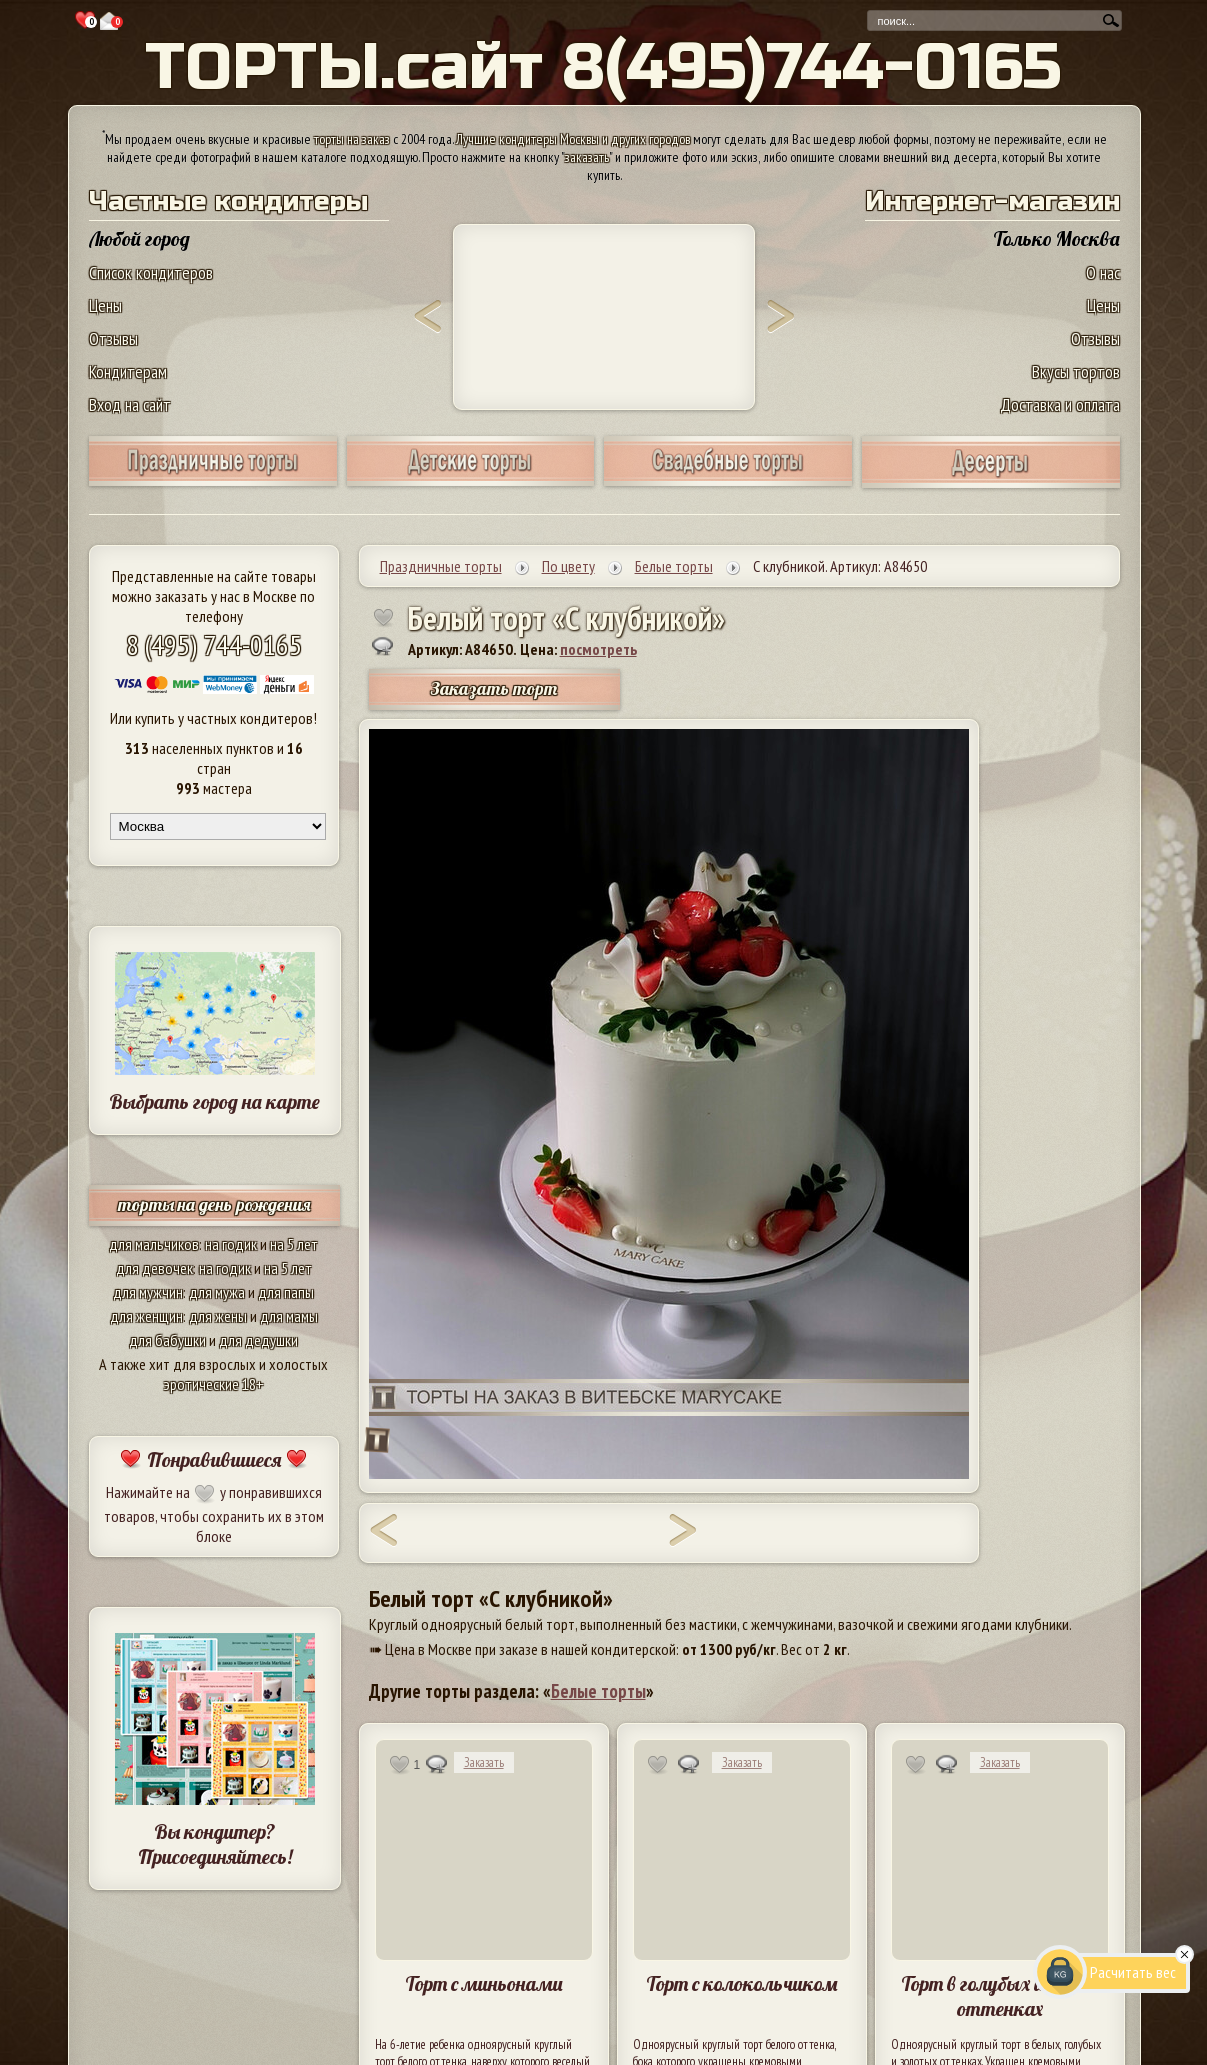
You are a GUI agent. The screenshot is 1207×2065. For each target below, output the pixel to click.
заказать (587, 157)
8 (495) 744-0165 (214, 644)
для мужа (217, 1292)
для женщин (146, 1316)
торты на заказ (352, 139)
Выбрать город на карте (214, 1101)
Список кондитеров (151, 272)
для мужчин (148, 1292)
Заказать (484, 1762)
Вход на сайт (130, 404)
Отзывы (113, 338)
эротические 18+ (214, 1384)
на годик (231, 1244)
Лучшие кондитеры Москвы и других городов (573, 139)
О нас (1103, 272)
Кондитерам (128, 371)
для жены (218, 1316)
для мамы (289, 1316)
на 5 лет (294, 1244)
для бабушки (167, 1340)
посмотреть (598, 649)
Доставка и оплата (1060, 404)
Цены (105, 305)
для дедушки (258, 1340)
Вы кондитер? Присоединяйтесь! (215, 1844)
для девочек (154, 1268)
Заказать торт (494, 688)
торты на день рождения (214, 1204)
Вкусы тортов (1076, 371)
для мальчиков (154, 1244)
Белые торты (598, 1691)
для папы (286, 1292)
